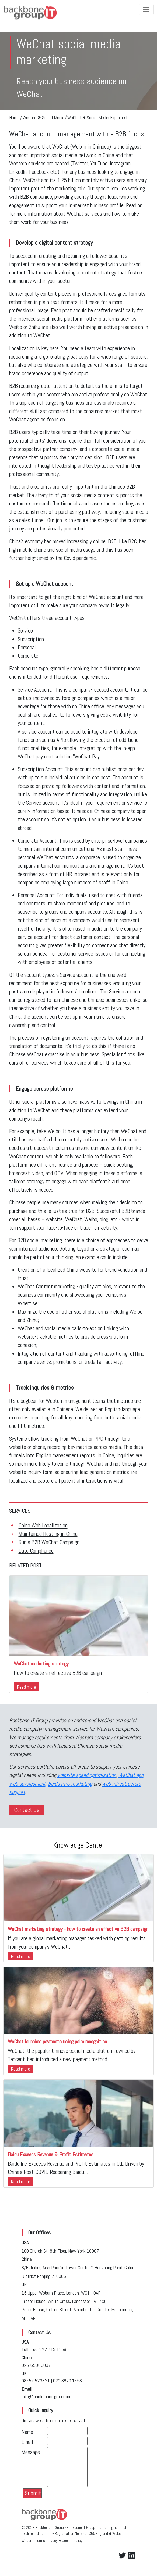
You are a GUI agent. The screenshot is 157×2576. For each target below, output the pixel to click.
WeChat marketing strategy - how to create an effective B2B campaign (78, 1929)
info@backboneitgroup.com (47, 2396)
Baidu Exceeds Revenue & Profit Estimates (50, 2154)
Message (31, 2452)
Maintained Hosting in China (48, 1533)
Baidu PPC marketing (70, 1783)
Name (27, 2432)
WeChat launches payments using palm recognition (57, 2041)
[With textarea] (67, 2467)
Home (14, 118)
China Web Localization (43, 1525)
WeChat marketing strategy (41, 1663)
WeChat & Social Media (43, 118)
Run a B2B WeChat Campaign (49, 1542)
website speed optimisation (86, 1775)
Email (27, 2441)
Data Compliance (36, 1550)
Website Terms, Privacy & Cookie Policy (52, 2540)
